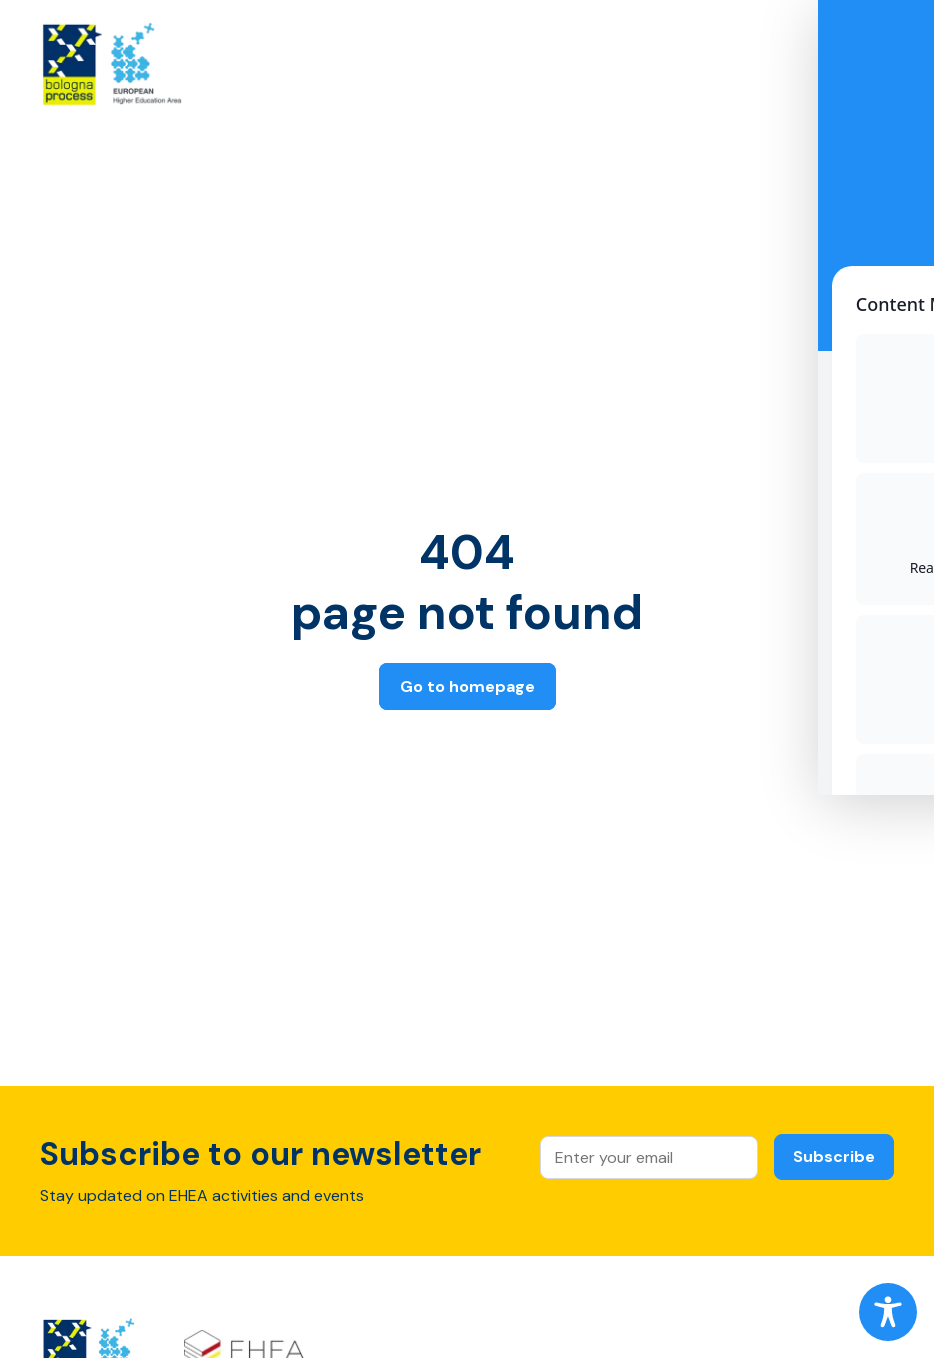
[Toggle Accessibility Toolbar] (888, 1312)
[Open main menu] (875, 67)
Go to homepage (467, 686)
